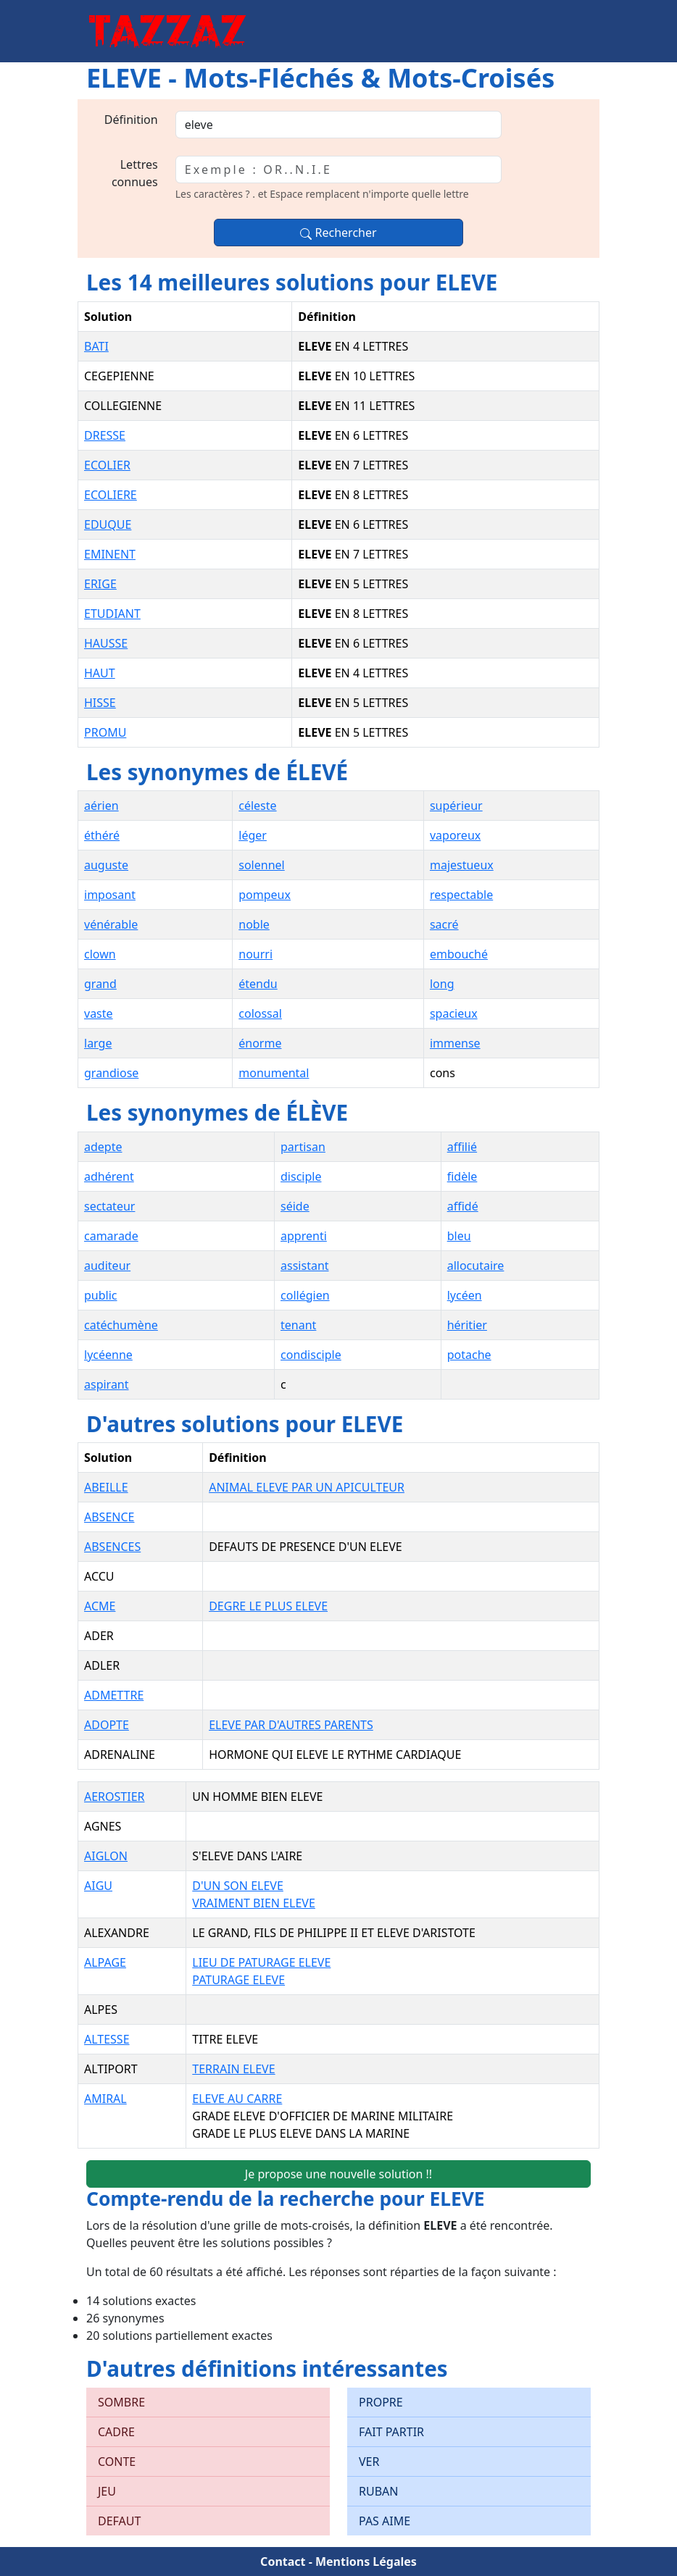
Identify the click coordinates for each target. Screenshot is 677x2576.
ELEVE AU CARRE (237, 2099)
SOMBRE (121, 2402)
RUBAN (378, 2491)
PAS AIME (384, 2521)
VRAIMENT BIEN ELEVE (253, 1903)
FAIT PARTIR (391, 2432)
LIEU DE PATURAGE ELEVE (261, 1962)
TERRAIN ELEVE (233, 2069)
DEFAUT (119, 2521)
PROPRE (381, 2402)
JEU (107, 2491)
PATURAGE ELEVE (238, 1980)
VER (369, 2462)
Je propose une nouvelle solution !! (338, 2174)
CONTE (117, 2462)
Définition (131, 119)
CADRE (116, 2432)
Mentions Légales (366, 2561)
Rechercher (338, 233)
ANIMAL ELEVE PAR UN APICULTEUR (306, 1487)
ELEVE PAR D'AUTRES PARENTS (291, 1725)
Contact (282, 2561)
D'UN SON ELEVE (237, 1886)
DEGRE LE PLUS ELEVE (268, 1606)
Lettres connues (135, 173)
